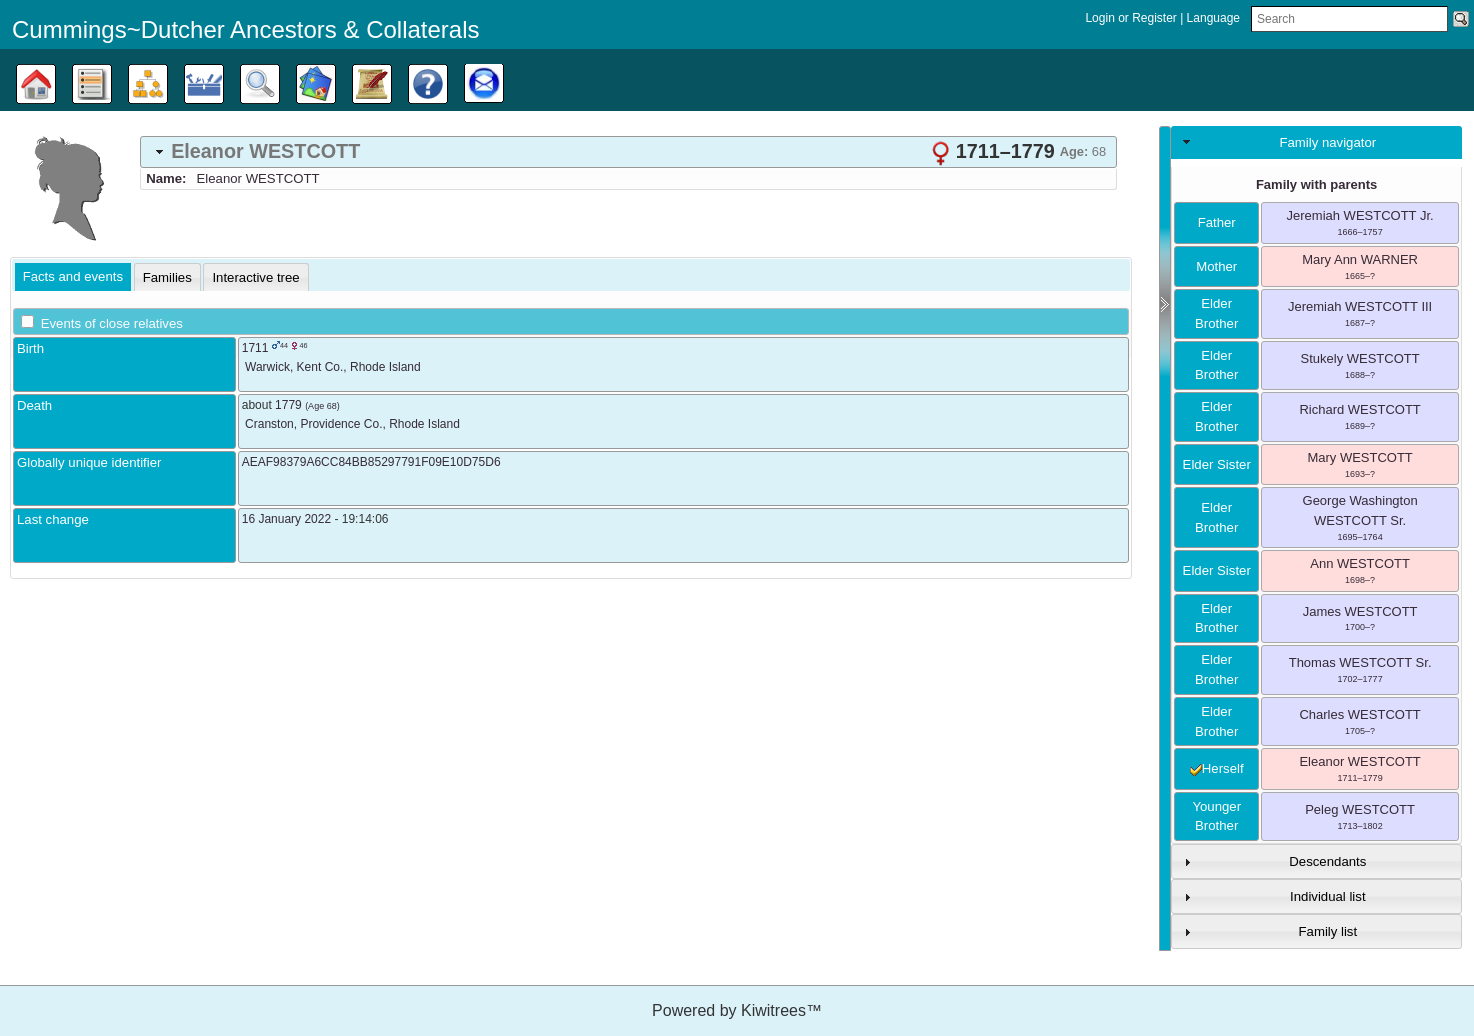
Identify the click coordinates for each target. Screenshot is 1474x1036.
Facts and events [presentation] (73, 276)
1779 (288, 405)
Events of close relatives (112, 323)
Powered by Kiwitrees (737, 1010)
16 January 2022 (286, 519)
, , (333, 367)
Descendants (1327, 861)
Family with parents (1316, 184)
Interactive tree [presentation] (255, 277)
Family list (1328, 931)
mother (1216, 266)
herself (1217, 768)
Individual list (1328, 896)
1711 (255, 348)
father (1217, 222)
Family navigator (1327, 142)
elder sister (1217, 464)
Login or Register (1132, 18)
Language (1213, 18)
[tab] (628, 152)
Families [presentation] (167, 277)
